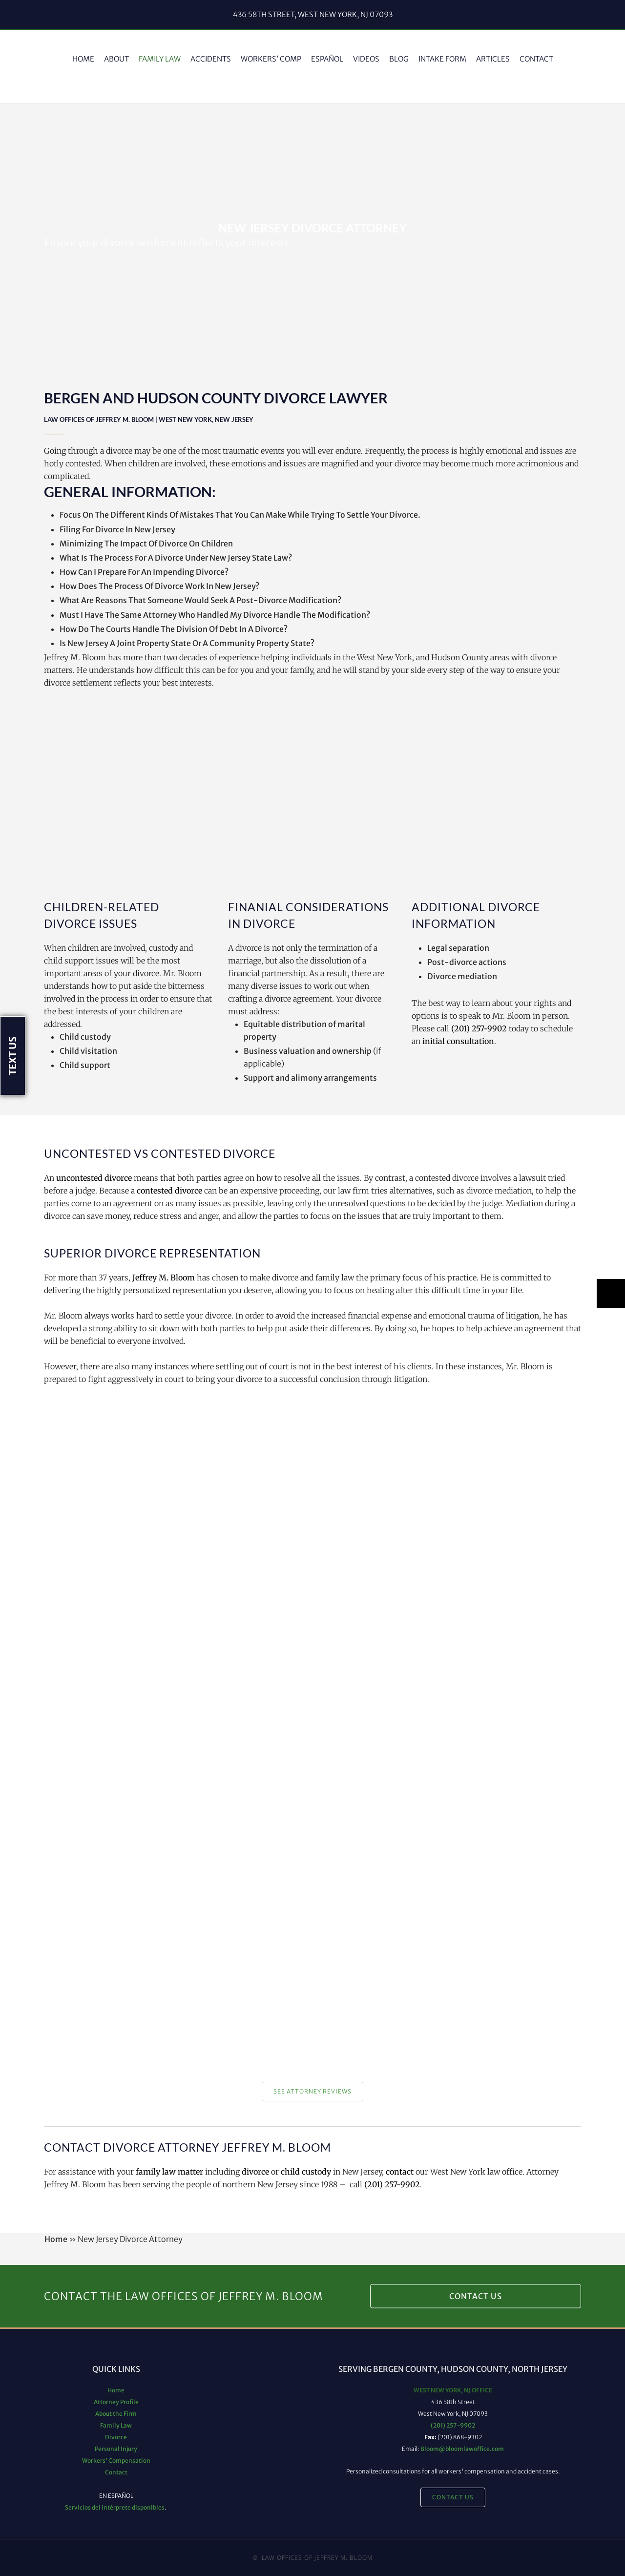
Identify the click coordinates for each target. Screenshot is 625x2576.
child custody (306, 2172)
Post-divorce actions (466, 962)
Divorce (116, 2437)
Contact (116, 2472)
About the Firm (116, 2413)
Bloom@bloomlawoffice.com (462, 2448)
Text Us (12, 1055)
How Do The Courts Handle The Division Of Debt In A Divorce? (174, 629)
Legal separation (458, 948)
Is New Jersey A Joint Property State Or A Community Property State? (187, 643)
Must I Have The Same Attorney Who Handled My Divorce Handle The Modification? (215, 615)
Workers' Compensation (116, 2460)
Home (55, 2239)
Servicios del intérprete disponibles (115, 2507)
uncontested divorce (94, 1178)
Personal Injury (116, 2448)
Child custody (85, 1037)
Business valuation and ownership (308, 1051)
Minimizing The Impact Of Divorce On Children (146, 543)
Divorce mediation (462, 976)
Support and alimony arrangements (310, 1078)
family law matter (169, 2172)
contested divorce (169, 1190)
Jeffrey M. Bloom (163, 1277)
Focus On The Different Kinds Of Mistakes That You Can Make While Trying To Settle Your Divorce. (240, 515)
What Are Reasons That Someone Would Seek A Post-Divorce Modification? (200, 600)
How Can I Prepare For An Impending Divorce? (144, 572)
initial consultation (458, 1041)
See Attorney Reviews (312, 2091)
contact (400, 2172)
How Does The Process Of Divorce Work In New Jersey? (159, 586)
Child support (85, 1065)
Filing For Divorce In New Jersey (117, 529)
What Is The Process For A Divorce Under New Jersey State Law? (176, 558)
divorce (255, 2172)
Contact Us (475, 2296)
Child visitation (88, 1051)
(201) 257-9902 (479, 1028)
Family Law (116, 2425)
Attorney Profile (116, 2402)
